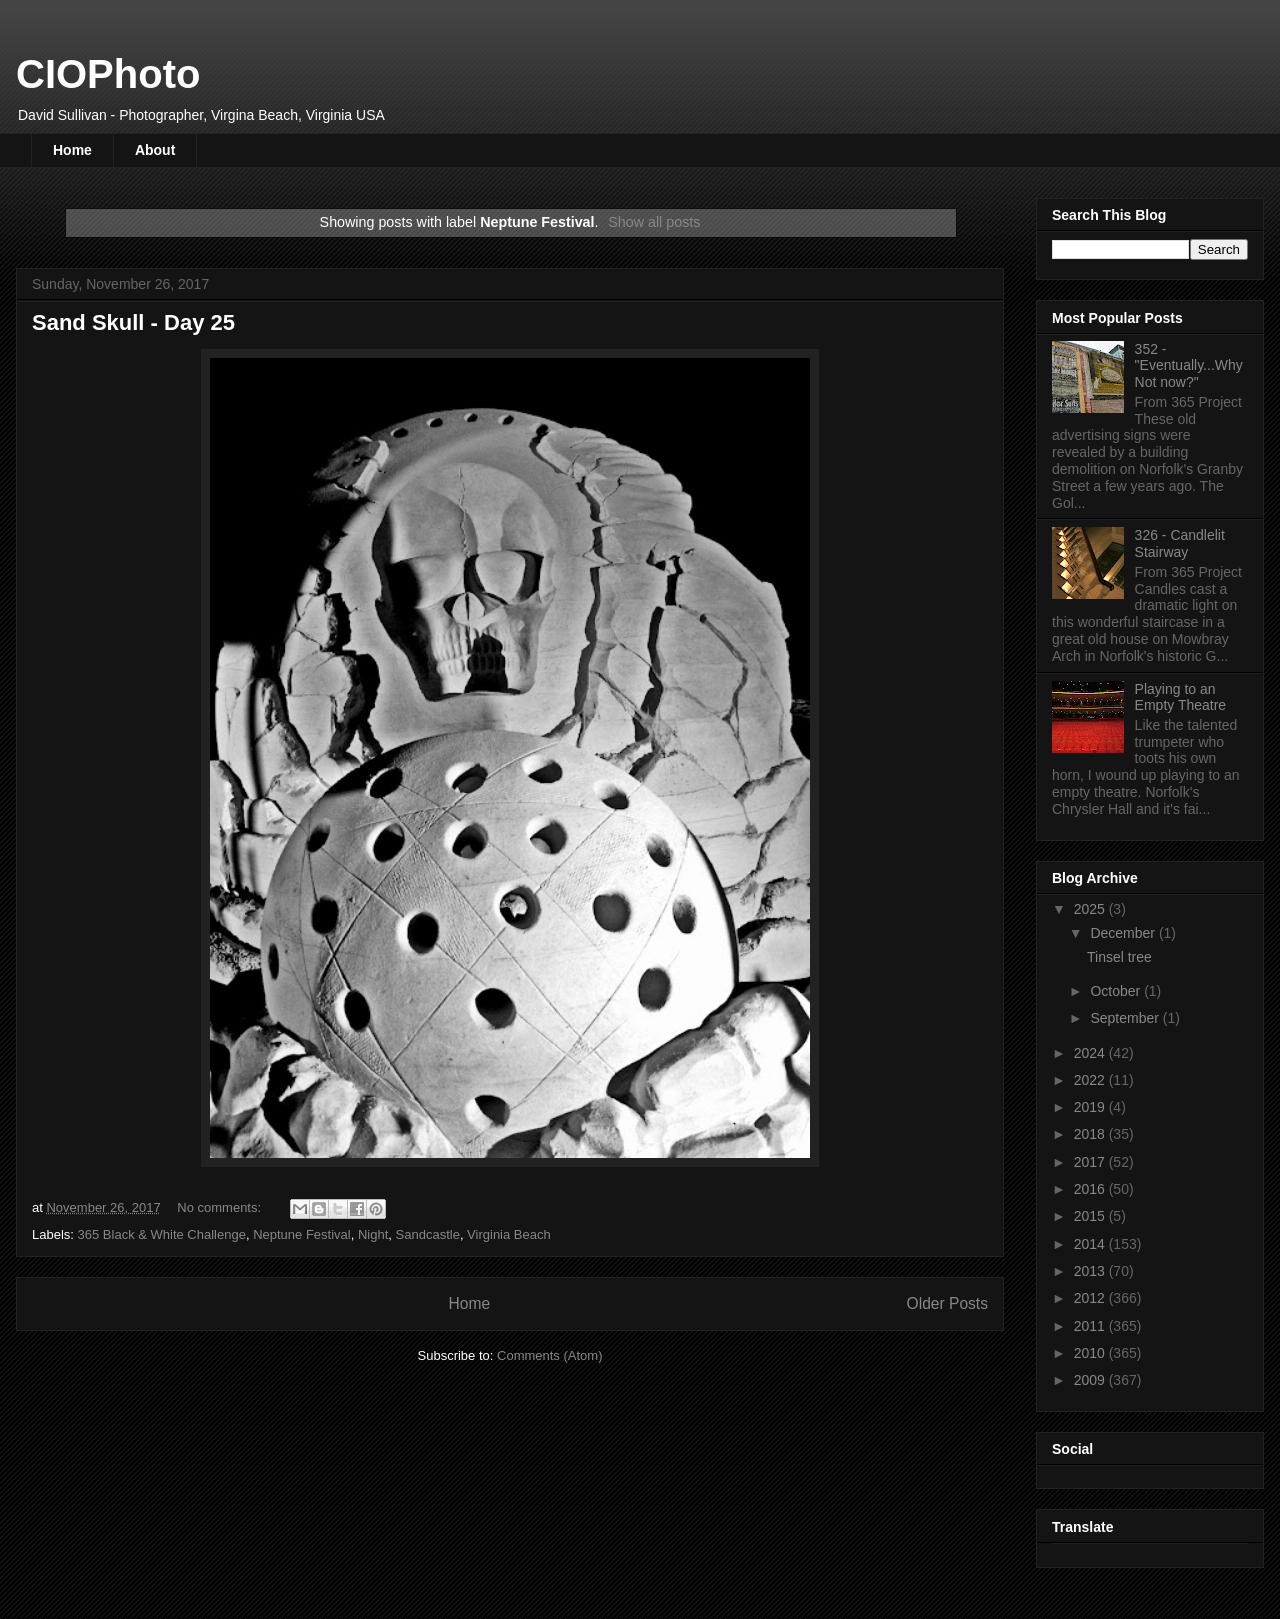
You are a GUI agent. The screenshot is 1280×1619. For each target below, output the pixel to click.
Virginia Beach (509, 1234)
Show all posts (654, 222)
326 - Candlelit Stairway (1180, 543)
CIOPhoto (108, 74)
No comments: (220, 1207)
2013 (1091, 1271)
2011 (1091, 1326)
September (1126, 1018)
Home (72, 150)
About (155, 150)
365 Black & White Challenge (162, 1234)
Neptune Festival (302, 1234)
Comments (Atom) (549, 1355)
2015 (1091, 1216)
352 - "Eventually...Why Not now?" (1189, 366)
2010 (1091, 1353)
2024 (1091, 1053)
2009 (1091, 1380)
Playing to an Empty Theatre (1181, 697)
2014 (1091, 1244)
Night (373, 1234)
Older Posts (947, 1303)
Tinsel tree (1119, 957)
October (1117, 991)
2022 (1091, 1080)
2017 (1091, 1162)
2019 (1091, 1107)
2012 (1091, 1298)
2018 (1091, 1134)
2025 (1091, 909)
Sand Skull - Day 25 (133, 322)
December (1124, 933)
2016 (1091, 1189)
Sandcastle (428, 1234)
